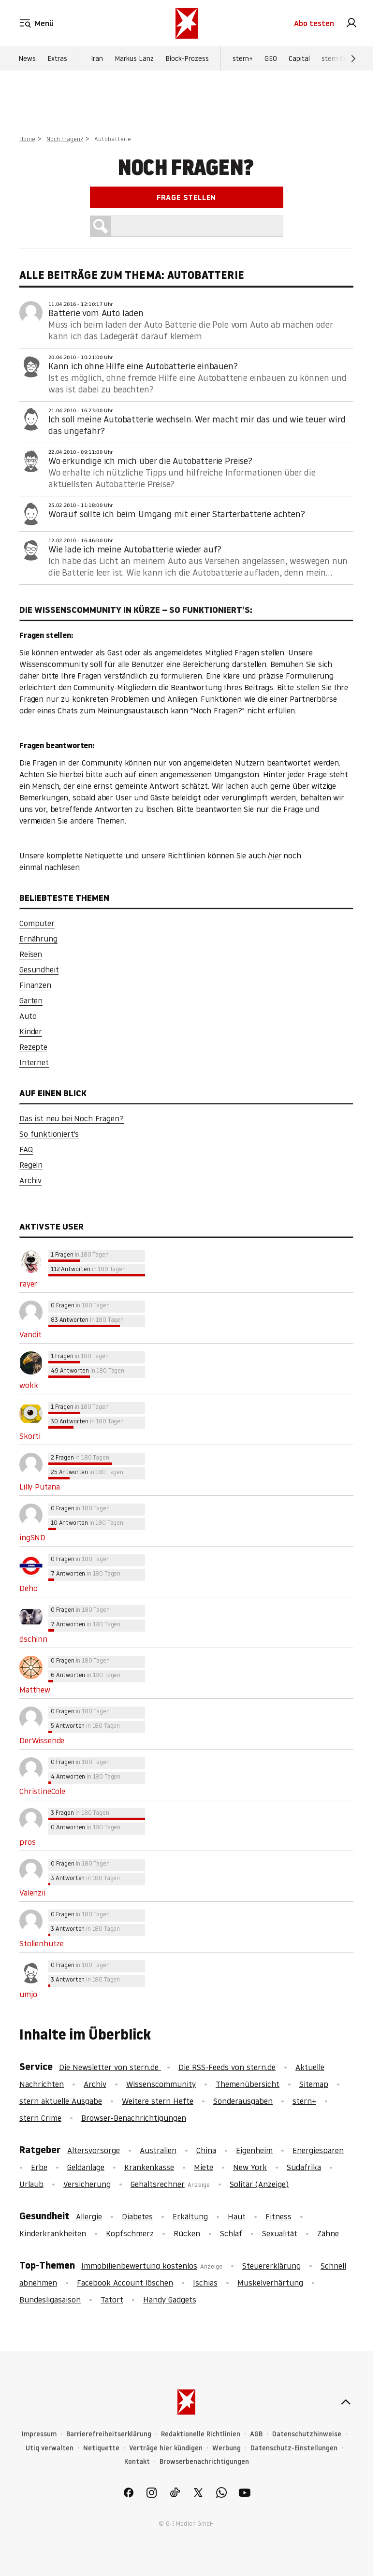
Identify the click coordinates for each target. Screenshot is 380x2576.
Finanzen (35, 985)
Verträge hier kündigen (166, 2448)
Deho (28, 1588)
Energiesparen (318, 2150)
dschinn (33, 1639)
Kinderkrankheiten (52, 2233)
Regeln (31, 1165)
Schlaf (231, 2233)
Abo (314, 23)
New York (250, 2167)
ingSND (32, 1537)
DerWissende (41, 1740)
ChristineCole (42, 1791)
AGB (256, 2434)
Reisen (30, 954)
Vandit (30, 1334)
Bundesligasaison (50, 2299)
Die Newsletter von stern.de (110, 2067)
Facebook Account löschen (125, 2282)
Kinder (30, 1031)
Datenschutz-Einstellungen (293, 2448)
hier (274, 855)
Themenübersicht (247, 2084)
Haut (237, 2216)
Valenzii (32, 1892)
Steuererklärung (271, 2266)
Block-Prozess (187, 58)
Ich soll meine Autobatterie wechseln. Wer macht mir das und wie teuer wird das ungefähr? (197, 425)
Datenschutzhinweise (306, 2434)
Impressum (39, 2434)
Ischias (205, 2282)
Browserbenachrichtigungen (204, 2462)
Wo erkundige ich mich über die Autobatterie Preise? (150, 460)
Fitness (278, 2216)
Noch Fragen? (65, 139)
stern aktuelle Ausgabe (60, 2101)
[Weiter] (353, 58)
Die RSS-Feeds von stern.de (227, 2067)
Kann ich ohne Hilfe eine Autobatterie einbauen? (143, 366)
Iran (97, 58)
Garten (31, 1000)
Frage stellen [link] (186, 197)
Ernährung (38, 938)
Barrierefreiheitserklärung (108, 2434)
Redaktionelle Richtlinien (200, 2434)
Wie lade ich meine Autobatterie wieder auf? (134, 549)
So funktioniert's (49, 1134)
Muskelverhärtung (270, 2282)
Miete (203, 2167)
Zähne (328, 2233)
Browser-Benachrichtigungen (133, 2118)
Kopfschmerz (130, 2233)
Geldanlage (85, 2167)
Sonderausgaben (243, 2101)
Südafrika (304, 2167)
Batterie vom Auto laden (96, 312)
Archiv (30, 1180)
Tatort (112, 2299)
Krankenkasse (149, 2167)
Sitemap (313, 2084)
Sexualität (279, 2233)
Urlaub (31, 2184)
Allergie (89, 2216)
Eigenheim (254, 2150)
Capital (299, 58)
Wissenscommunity (161, 2084)
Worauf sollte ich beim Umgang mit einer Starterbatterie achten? (176, 514)
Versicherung (87, 2184)
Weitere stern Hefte (157, 2101)
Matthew (34, 1689)
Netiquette (101, 2448)
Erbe (39, 2167)
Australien (158, 2150)
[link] (351, 23)
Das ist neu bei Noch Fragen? (71, 1118)
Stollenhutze (41, 1943)
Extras (57, 58)
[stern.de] (186, 23)
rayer (28, 1283)
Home (27, 139)
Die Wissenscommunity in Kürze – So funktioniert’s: (135, 609)
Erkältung (190, 2216)
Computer (37, 923)
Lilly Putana (39, 1486)
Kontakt (137, 2462)
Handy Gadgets (169, 2299)
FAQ (26, 1149)
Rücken (187, 2233)
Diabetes (137, 2216)
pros (27, 1842)
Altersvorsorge (93, 2150)
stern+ (243, 58)
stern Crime (340, 58)
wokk (28, 1385)
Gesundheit (38, 969)
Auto (27, 1016)
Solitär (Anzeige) (259, 2184)
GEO (270, 58)
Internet (34, 1062)
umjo (28, 1994)
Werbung (226, 2448)
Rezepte (33, 1047)
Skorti (30, 1436)
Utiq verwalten (49, 2448)
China (206, 2150)
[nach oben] (345, 2402)
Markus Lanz (134, 58)
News (27, 58)
